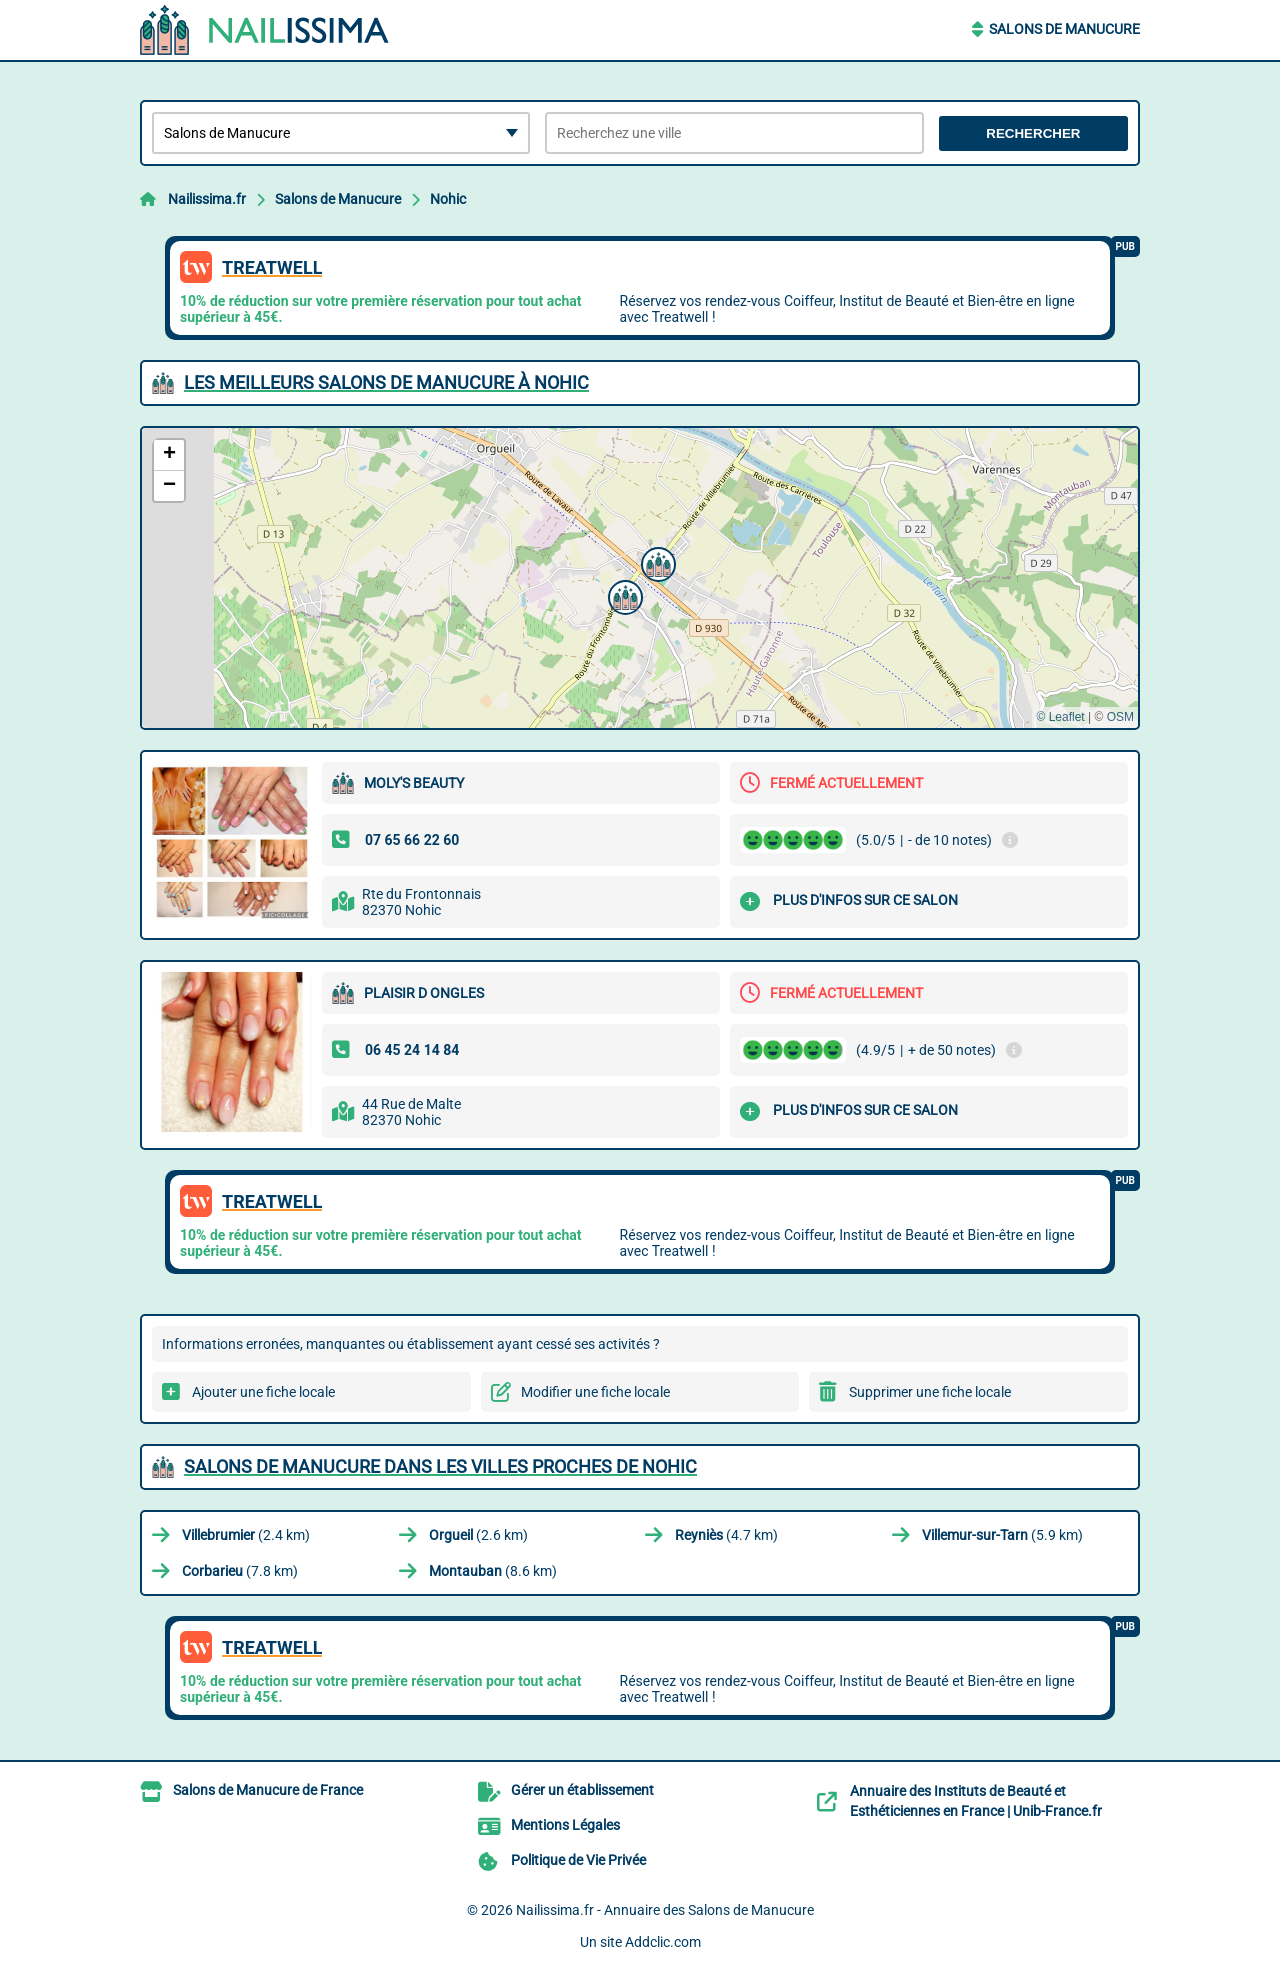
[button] (623, 595)
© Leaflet (1060, 717)
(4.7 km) (726, 1535)
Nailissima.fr (207, 199)
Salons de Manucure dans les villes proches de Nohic (440, 1466)
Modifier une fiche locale (595, 1392)
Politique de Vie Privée (578, 1860)
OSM (1120, 717)
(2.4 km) (246, 1535)
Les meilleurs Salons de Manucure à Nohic (386, 382)
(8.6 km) (493, 1571)
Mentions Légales (565, 1825)
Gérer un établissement (582, 1790)
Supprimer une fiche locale (930, 1392)
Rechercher (1033, 133)
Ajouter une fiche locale (263, 1392)
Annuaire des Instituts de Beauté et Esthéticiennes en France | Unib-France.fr (976, 1801)
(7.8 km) (240, 1571)
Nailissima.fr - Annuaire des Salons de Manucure (665, 1910)
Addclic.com (663, 1942)
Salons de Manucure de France (268, 1790)
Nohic (448, 199)
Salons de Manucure (1064, 29)
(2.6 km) (478, 1535)
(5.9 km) (1002, 1535)
